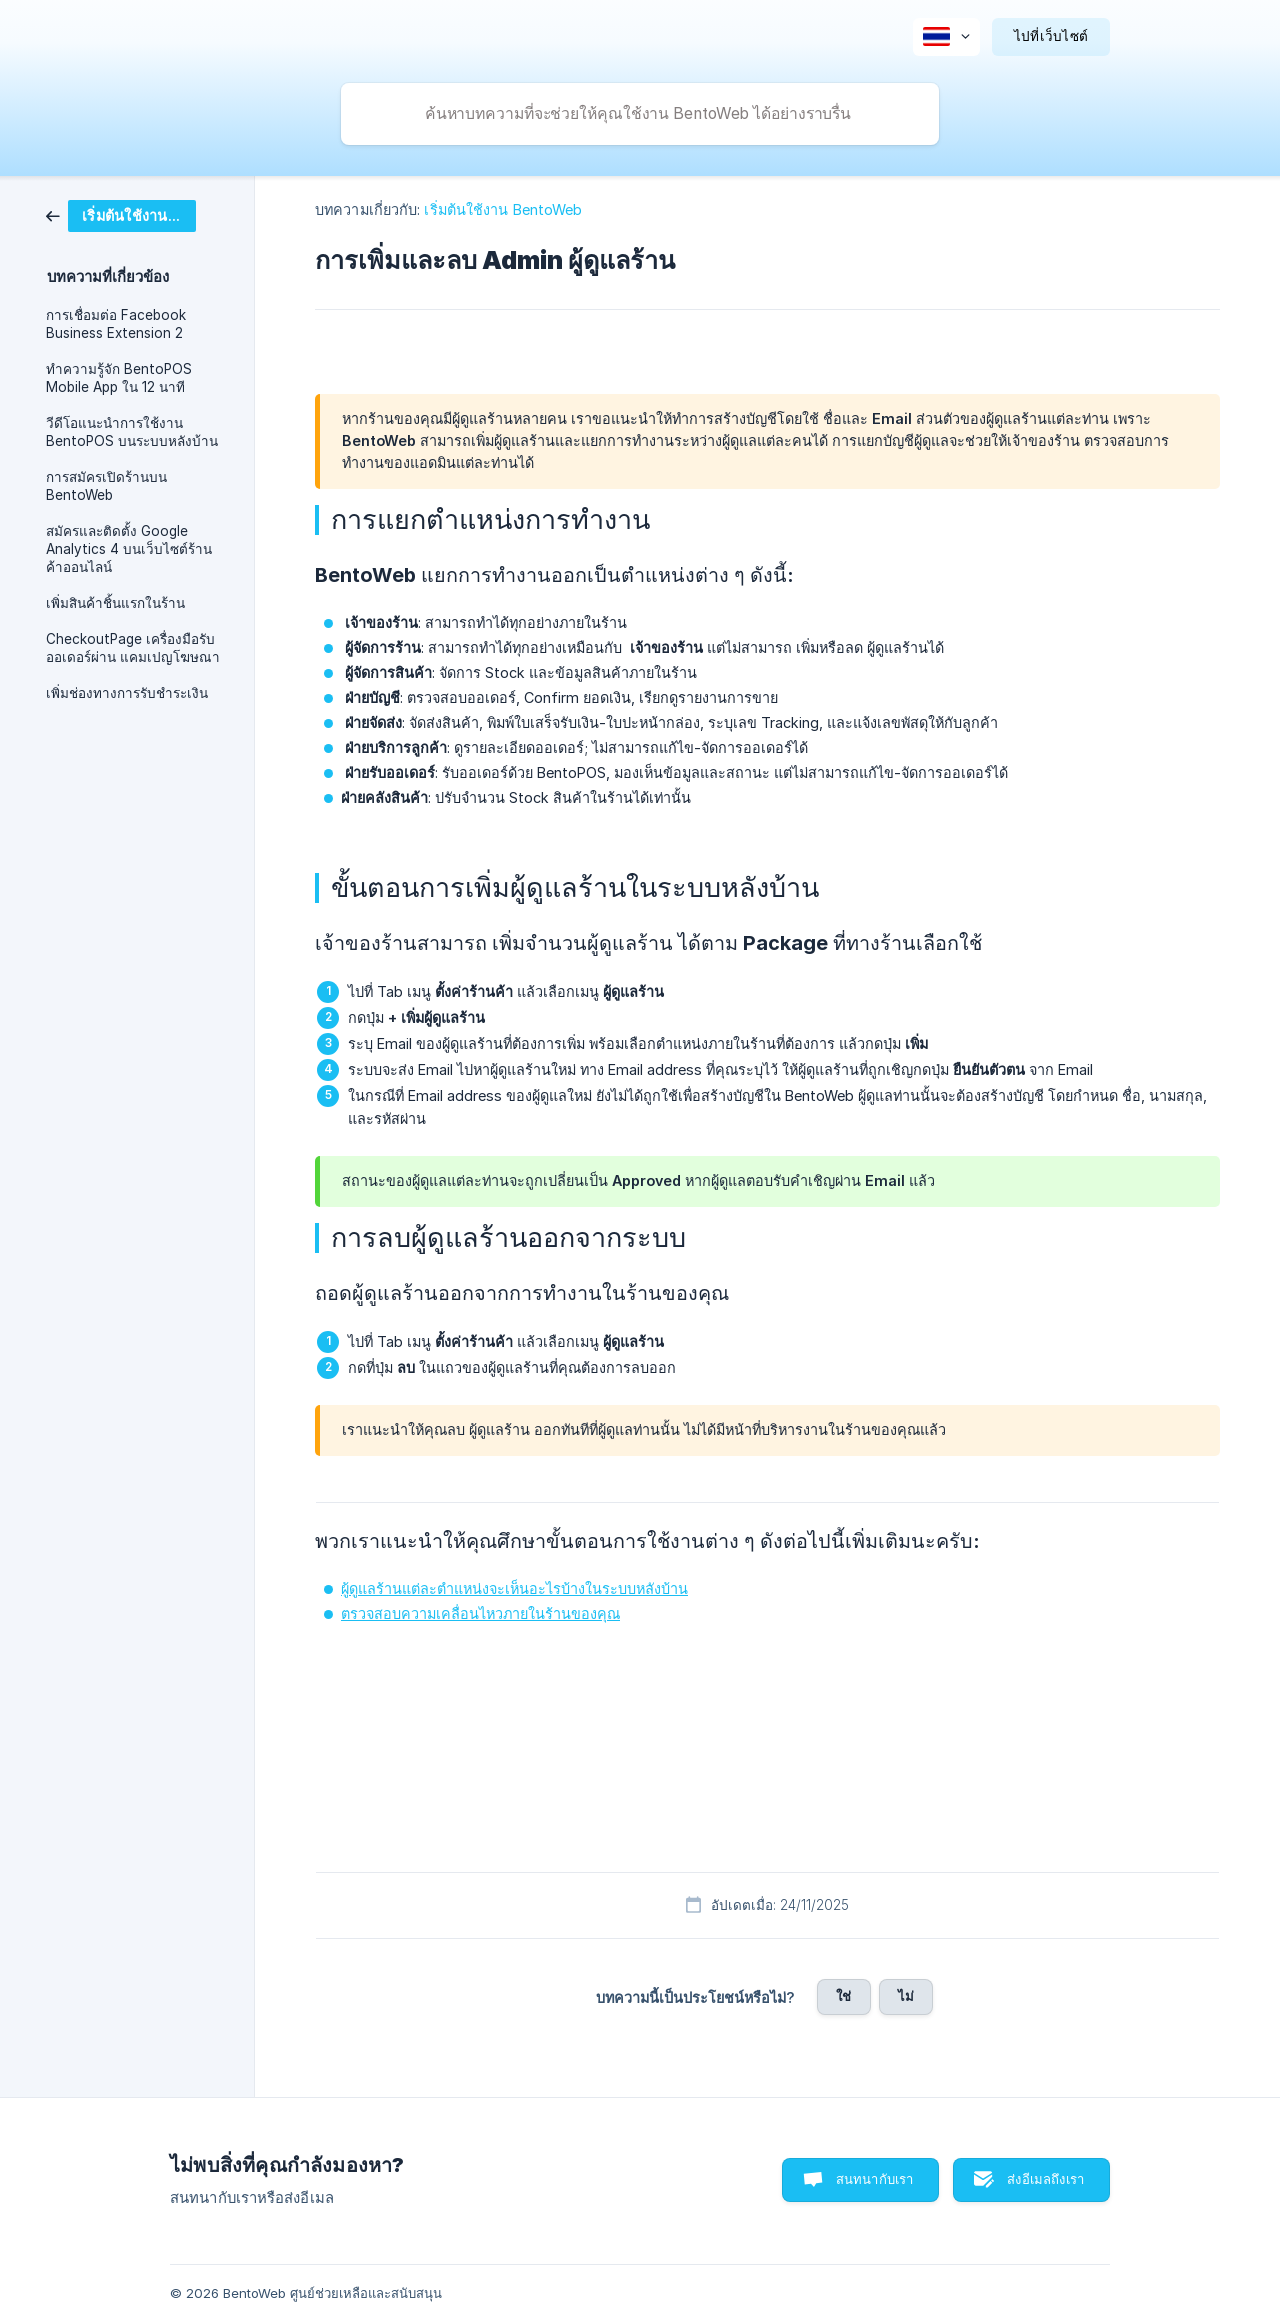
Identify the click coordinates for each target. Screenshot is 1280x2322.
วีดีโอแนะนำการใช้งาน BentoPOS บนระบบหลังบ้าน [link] (132, 432)
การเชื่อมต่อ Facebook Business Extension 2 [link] (116, 324)
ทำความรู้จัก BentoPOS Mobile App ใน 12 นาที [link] (119, 378)
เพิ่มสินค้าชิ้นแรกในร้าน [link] (115, 603)
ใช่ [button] (843, 1996)
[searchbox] (640, 114)
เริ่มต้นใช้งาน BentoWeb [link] (503, 209)
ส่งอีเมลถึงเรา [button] (1045, 2179)
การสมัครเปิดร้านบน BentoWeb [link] (106, 486)
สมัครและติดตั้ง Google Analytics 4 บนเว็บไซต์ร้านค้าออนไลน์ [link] (129, 549)
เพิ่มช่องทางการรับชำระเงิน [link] (127, 693)
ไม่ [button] (906, 1996)
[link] (121, 214)
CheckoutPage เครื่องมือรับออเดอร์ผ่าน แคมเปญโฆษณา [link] (133, 648)
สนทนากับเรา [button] (875, 2179)
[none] (946, 37)
